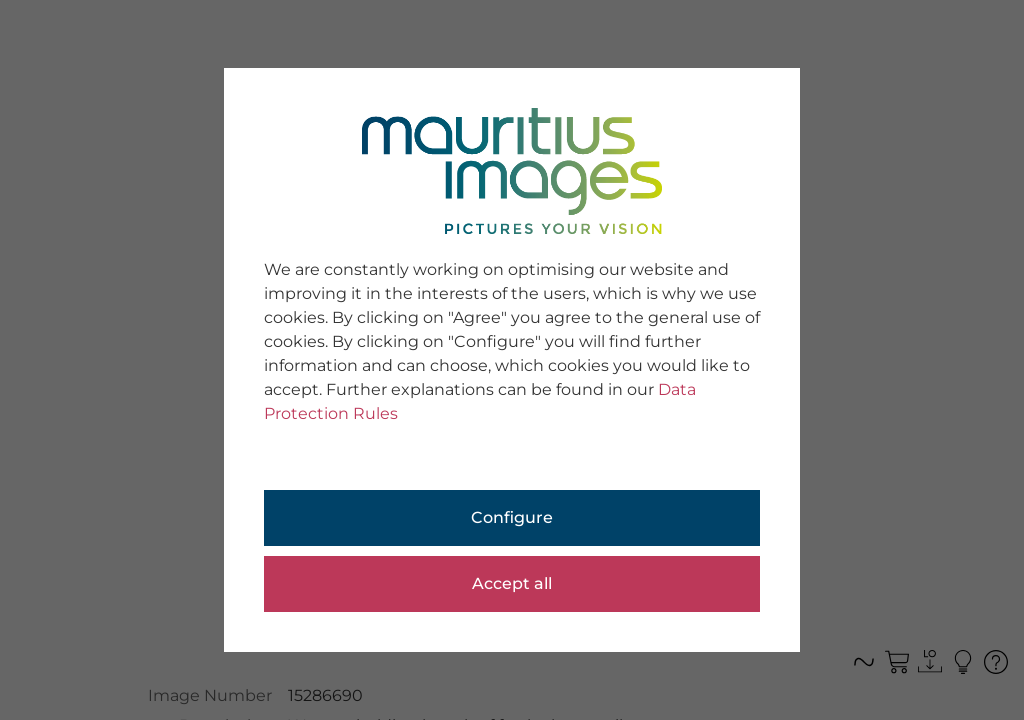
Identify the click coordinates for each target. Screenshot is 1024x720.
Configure (512, 517)
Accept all (512, 583)
